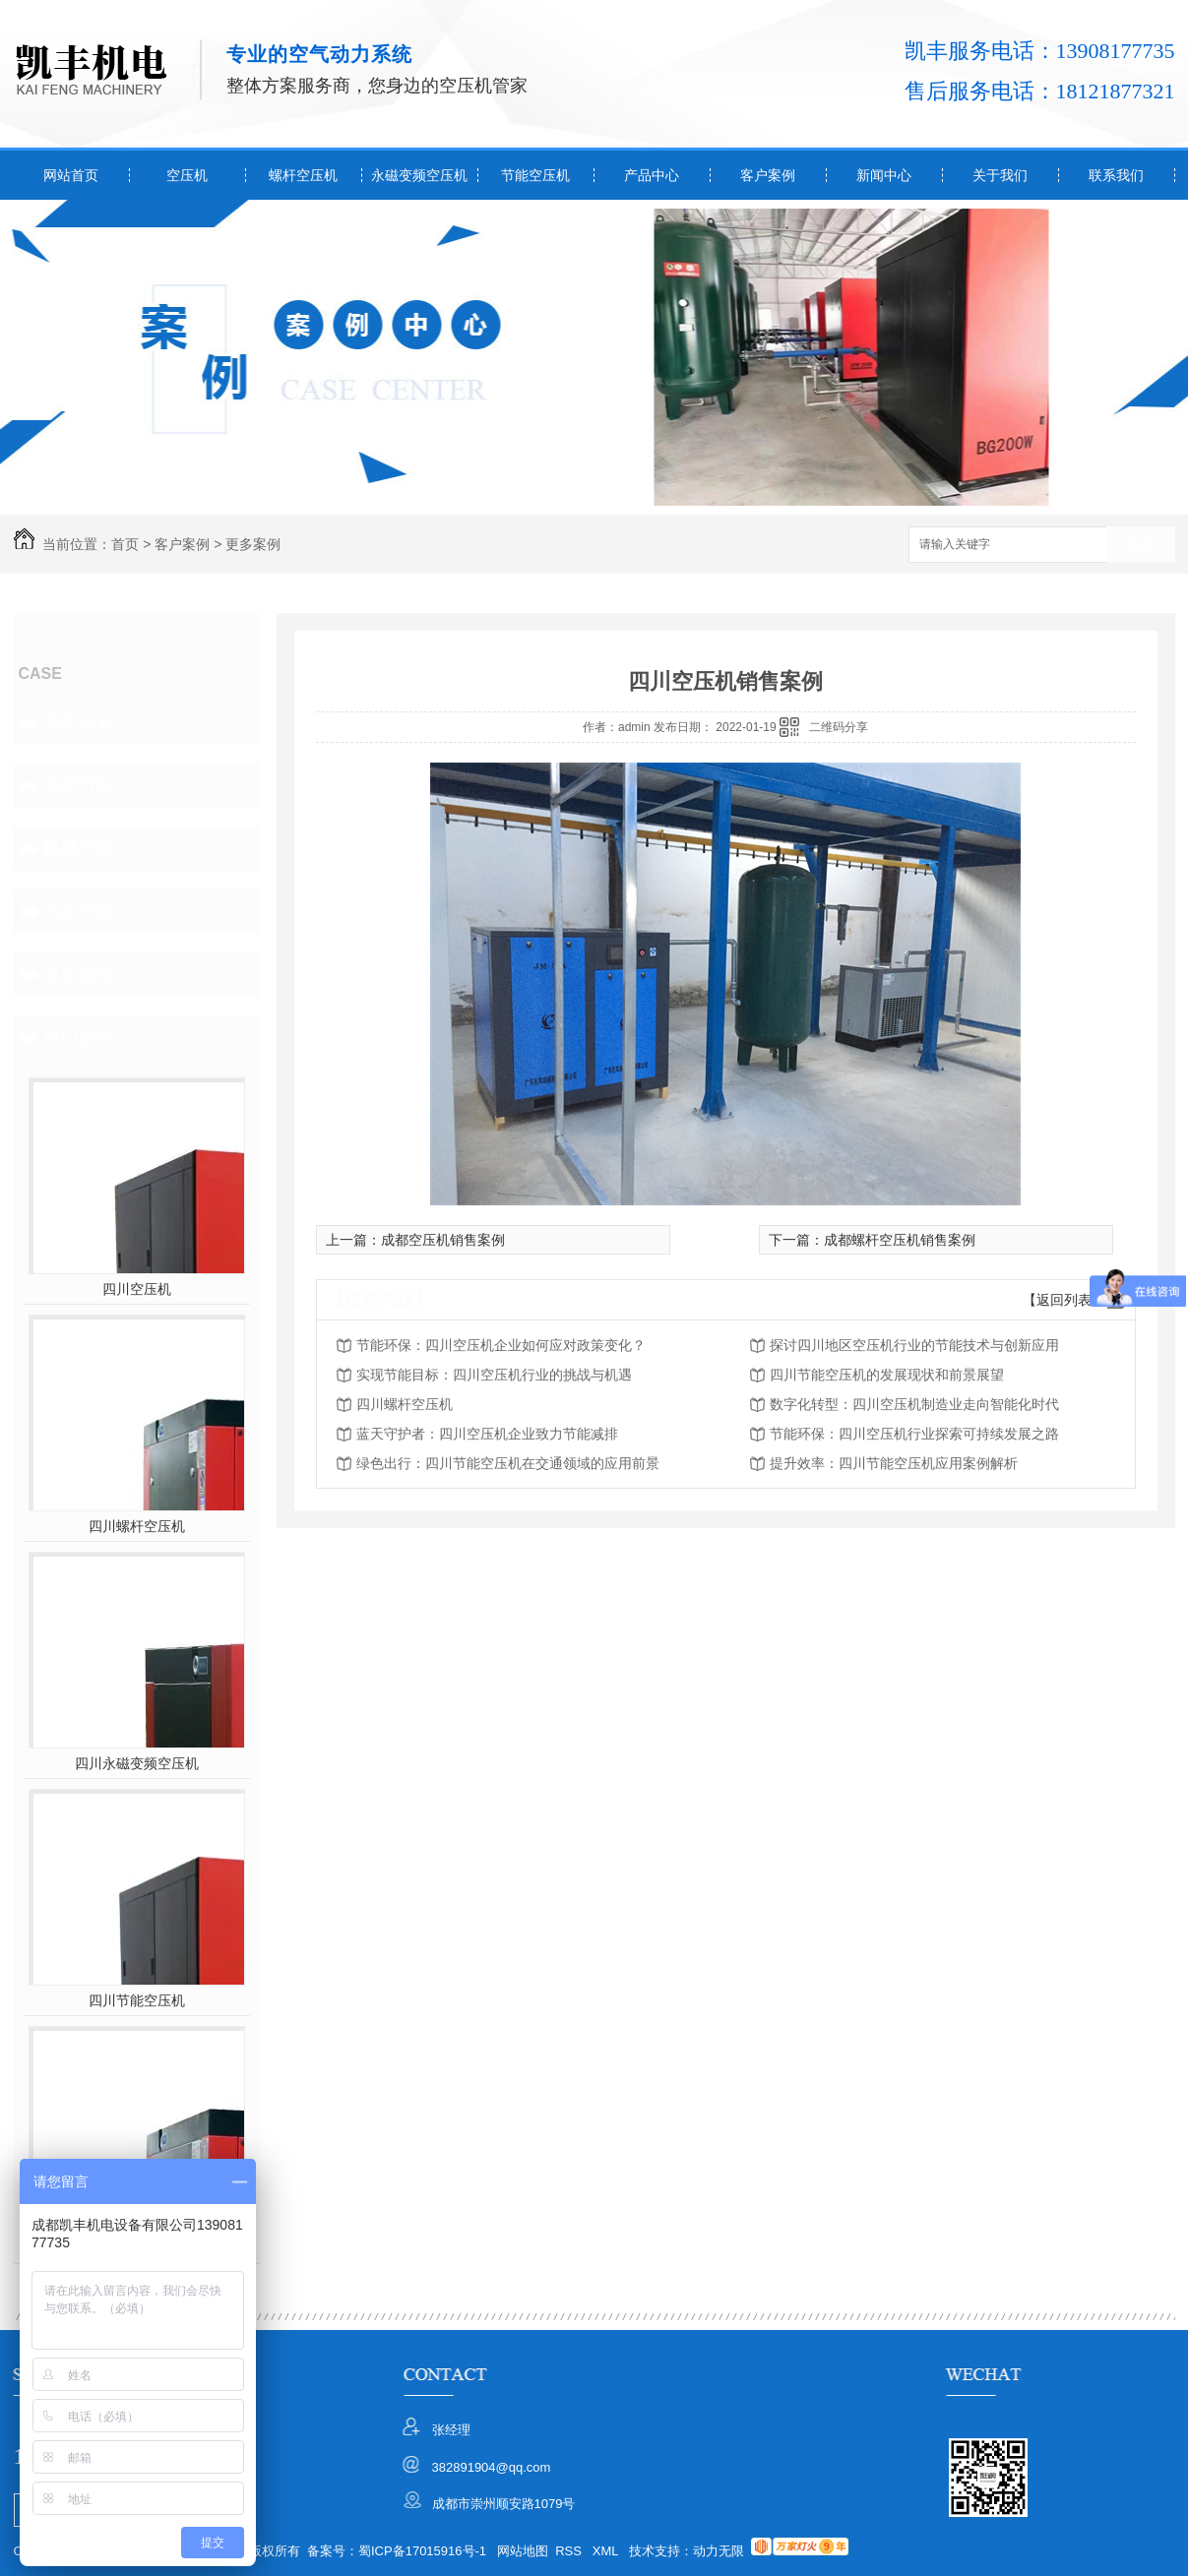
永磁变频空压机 (419, 175)
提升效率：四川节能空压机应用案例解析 (894, 1463)
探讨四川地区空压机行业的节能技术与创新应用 (914, 1345)
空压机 (187, 175)
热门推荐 (78, 1037)
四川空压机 (136, 1289)
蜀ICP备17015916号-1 (422, 2551)
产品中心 (651, 175)
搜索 (1141, 545)
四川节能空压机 (137, 2000)
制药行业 (78, 785)
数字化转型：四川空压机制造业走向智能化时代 (914, 1404)
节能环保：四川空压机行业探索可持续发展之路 (914, 1433)
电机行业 (78, 722)
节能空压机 (535, 175)
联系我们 (1116, 175)
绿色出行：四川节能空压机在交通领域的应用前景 (507, 1463)
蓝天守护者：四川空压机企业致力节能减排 (487, 1433)
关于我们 (1000, 175)
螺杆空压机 (303, 175)
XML (607, 2551)
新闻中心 (883, 175)
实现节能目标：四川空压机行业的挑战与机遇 (494, 1374)
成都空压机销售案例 (443, 1240)
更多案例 (253, 544)
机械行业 (78, 848)
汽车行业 (78, 911)
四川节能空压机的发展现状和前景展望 (887, 1374)
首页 (125, 544)
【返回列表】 (1064, 1300)
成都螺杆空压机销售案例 (899, 1240)
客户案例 (767, 175)
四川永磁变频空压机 (137, 1763)
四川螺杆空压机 (137, 1526)
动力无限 (718, 2551)
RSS (570, 2551)
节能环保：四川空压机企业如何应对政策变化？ (501, 1345)
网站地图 (522, 2551)
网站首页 (70, 175)
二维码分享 (838, 727)
